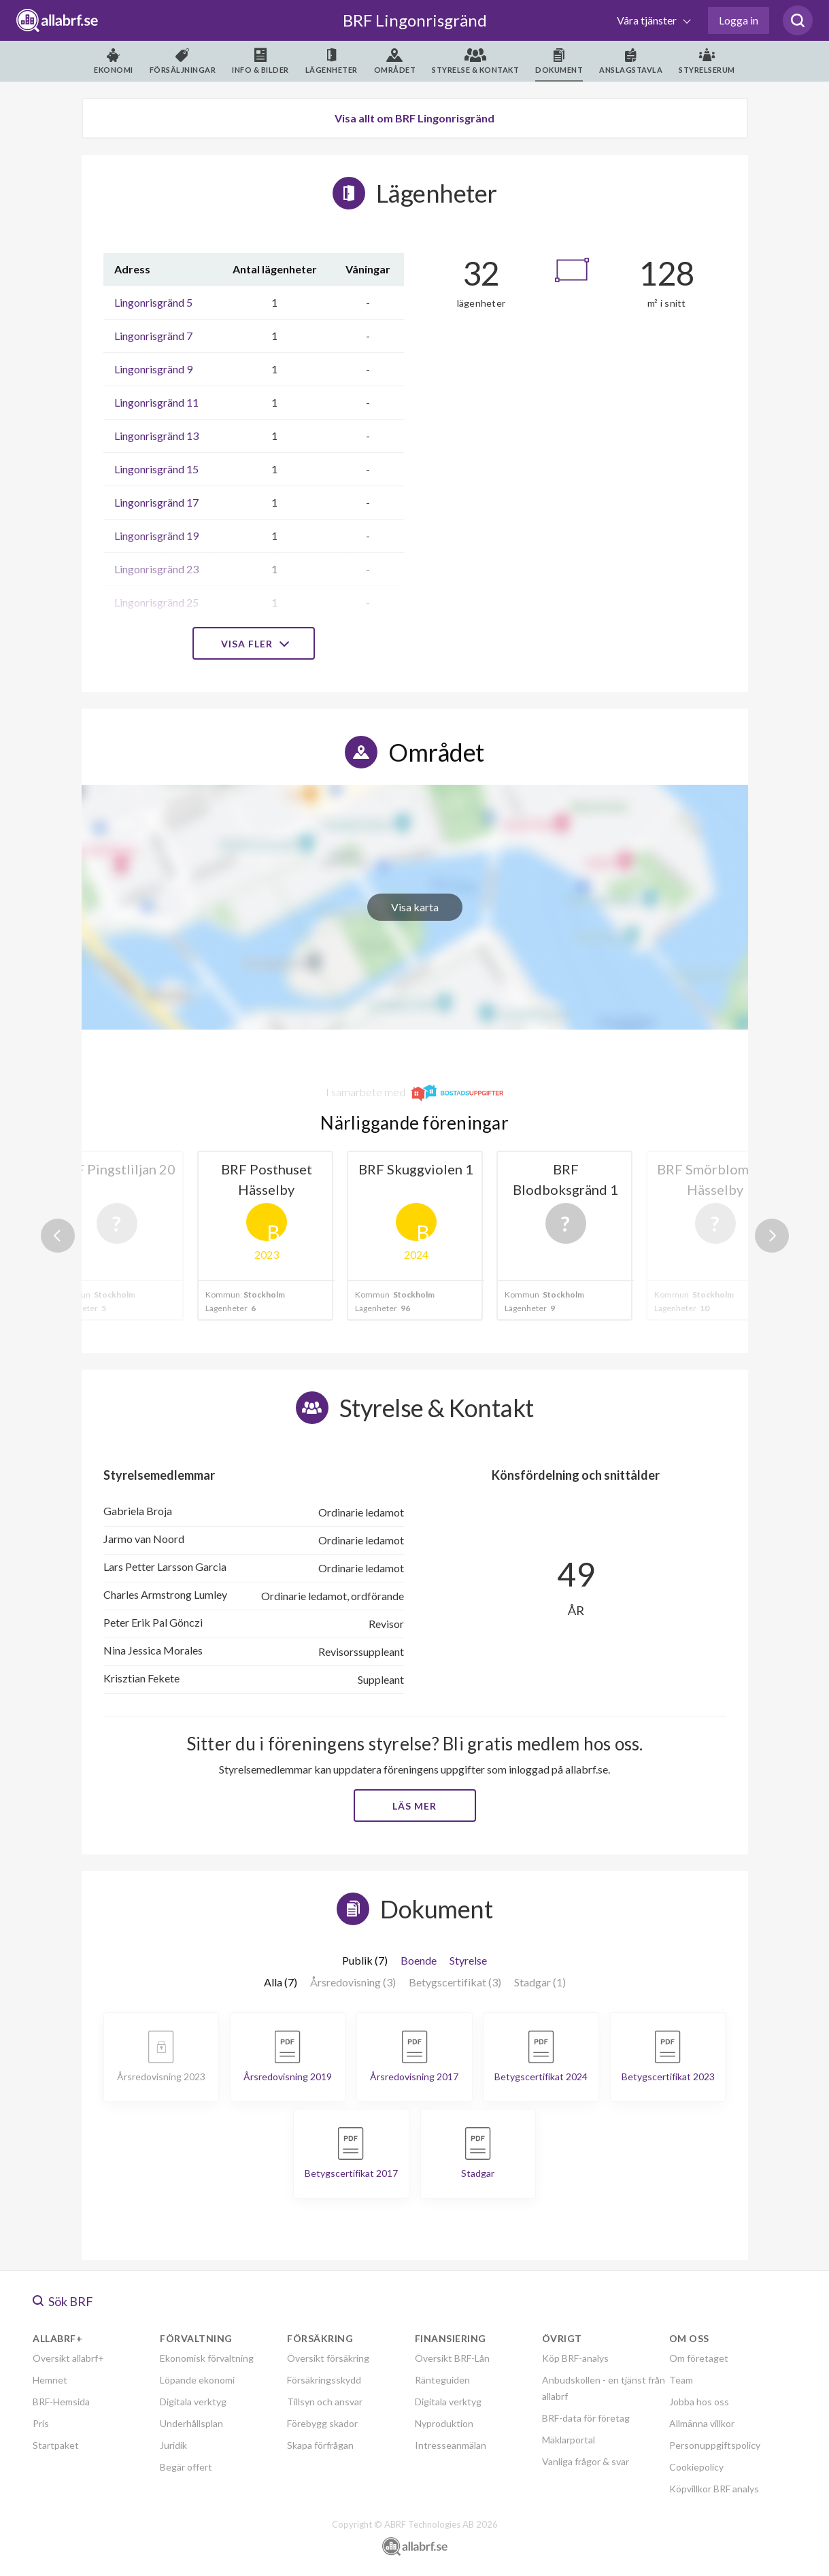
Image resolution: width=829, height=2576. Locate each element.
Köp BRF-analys (575, 2358)
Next (772, 1236)
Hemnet (50, 2380)
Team (681, 2380)
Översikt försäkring (328, 2358)
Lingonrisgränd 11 (156, 402)
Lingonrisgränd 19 (156, 535)
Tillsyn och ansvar (324, 2401)
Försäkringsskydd (324, 2380)
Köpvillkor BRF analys (714, 2488)
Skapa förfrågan (320, 2445)
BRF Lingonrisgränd (415, 20)
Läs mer (414, 1806)
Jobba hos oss (699, 2401)
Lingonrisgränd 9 (153, 368)
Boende (419, 1960)
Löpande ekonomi (197, 2380)
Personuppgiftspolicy (714, 2445)
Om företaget (698, 2358)
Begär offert (186, 2467)
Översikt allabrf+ (68, 2358)
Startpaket (56, 2445)
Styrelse (468, 1960)
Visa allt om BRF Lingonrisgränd (414, 118)
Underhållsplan (191, 2423)
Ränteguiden (442, 2380)
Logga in (738, 20)
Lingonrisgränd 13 (156, 435)
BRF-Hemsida (61, 2401)
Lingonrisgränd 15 (156, 468)
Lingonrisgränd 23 (156, 568)
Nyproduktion (444, 2423)
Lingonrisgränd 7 (153, 335)
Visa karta (415, 906)
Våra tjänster (648, 20)
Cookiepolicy (696, 2467)
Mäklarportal (568, 2439)
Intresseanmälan (450, 2445)
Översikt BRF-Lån (452, 2358)
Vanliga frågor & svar (585, 2461)
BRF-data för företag (586, 2418)
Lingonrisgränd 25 (156, 602)
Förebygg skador (322, 2423)
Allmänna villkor (701, 2423)
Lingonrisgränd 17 (156, 502)
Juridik (173, 2445)
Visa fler (253, 643)
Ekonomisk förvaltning (207, 2358)
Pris (41, 2423)
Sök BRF (63, 2301)
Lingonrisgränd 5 (153, 302)
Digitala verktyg (193, 2401)
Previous (58, 1236)
